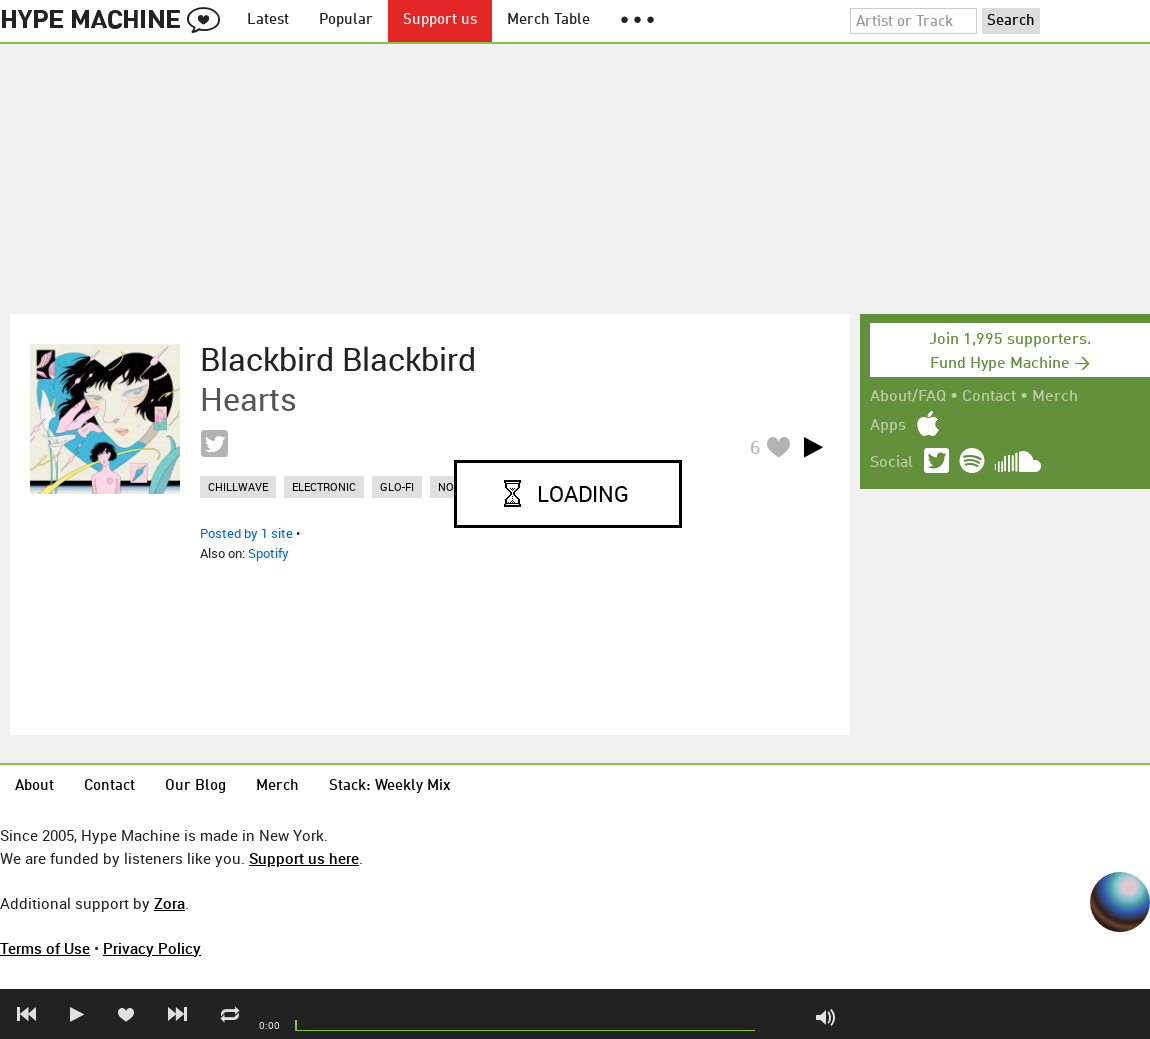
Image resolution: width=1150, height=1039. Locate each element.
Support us (440, 20)
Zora (169, 903)
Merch (1055, 397)
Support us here (304, 858)
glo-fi (397, 486)
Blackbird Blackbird (338, 359)
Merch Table (548, 20)
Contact (989, 397)
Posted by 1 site (246, 533)
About (34, 786)
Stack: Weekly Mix (390, 786)
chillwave (238, 486)
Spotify (268, 553)
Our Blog (195, 786)
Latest (268, 20)
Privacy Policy (152, 948)
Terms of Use (45, 948)
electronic (324, 486)
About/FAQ (908, 397)
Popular (346, 20)
